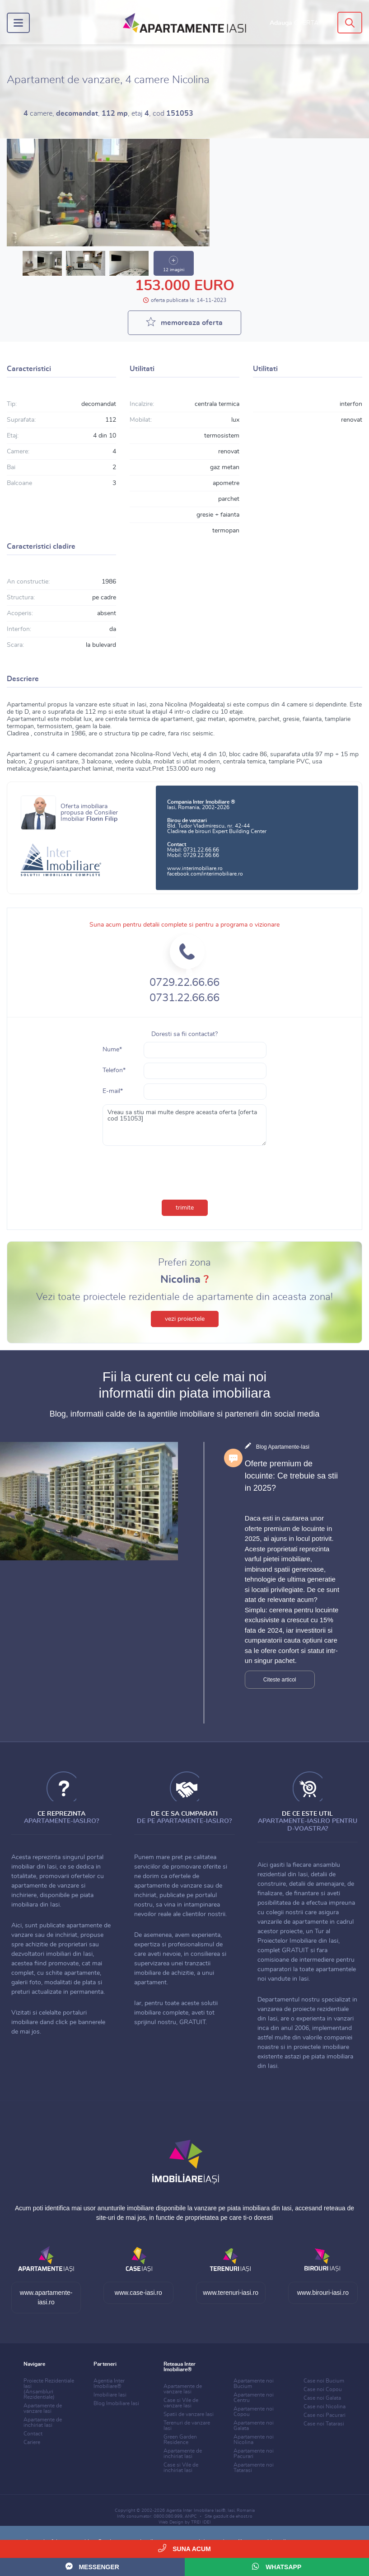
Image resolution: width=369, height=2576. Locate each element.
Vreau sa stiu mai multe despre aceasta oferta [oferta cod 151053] (184, 1125)
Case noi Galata (322, 2398)
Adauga (294, 23)
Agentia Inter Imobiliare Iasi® (195, 2510)
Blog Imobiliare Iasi (116, 2403)
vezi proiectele (185, 1319)
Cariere (31, 2442)
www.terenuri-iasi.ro (230, 2292)
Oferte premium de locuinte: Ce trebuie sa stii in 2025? (291, 1476)
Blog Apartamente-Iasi (282, 1447)
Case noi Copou (323, 2389)
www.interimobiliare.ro (195, 868)
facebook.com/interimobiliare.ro (205, 873)
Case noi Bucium (324, 2380)
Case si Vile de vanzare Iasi (180, 2402)
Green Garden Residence (180, 2439)
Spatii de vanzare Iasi (188, 2414)
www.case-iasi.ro (138, 2292)
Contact (32, 2433)
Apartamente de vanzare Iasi (42, 2408)
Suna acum (184, 2548)
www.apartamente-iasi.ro (46, 2297)
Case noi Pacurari (325, 2415)
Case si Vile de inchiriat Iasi (180, 2467)
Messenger (92, 2566)
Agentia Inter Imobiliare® (109, 2383)
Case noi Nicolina (325, 2406)
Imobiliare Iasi (109, 2394)
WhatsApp (276, 2566)
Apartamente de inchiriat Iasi (42, 2422)
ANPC (191, 2516)
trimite (185, 1208)
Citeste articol (279, 1680)
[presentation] (184, 1170)
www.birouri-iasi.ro (323, 2292)
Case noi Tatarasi (324, 2423)
